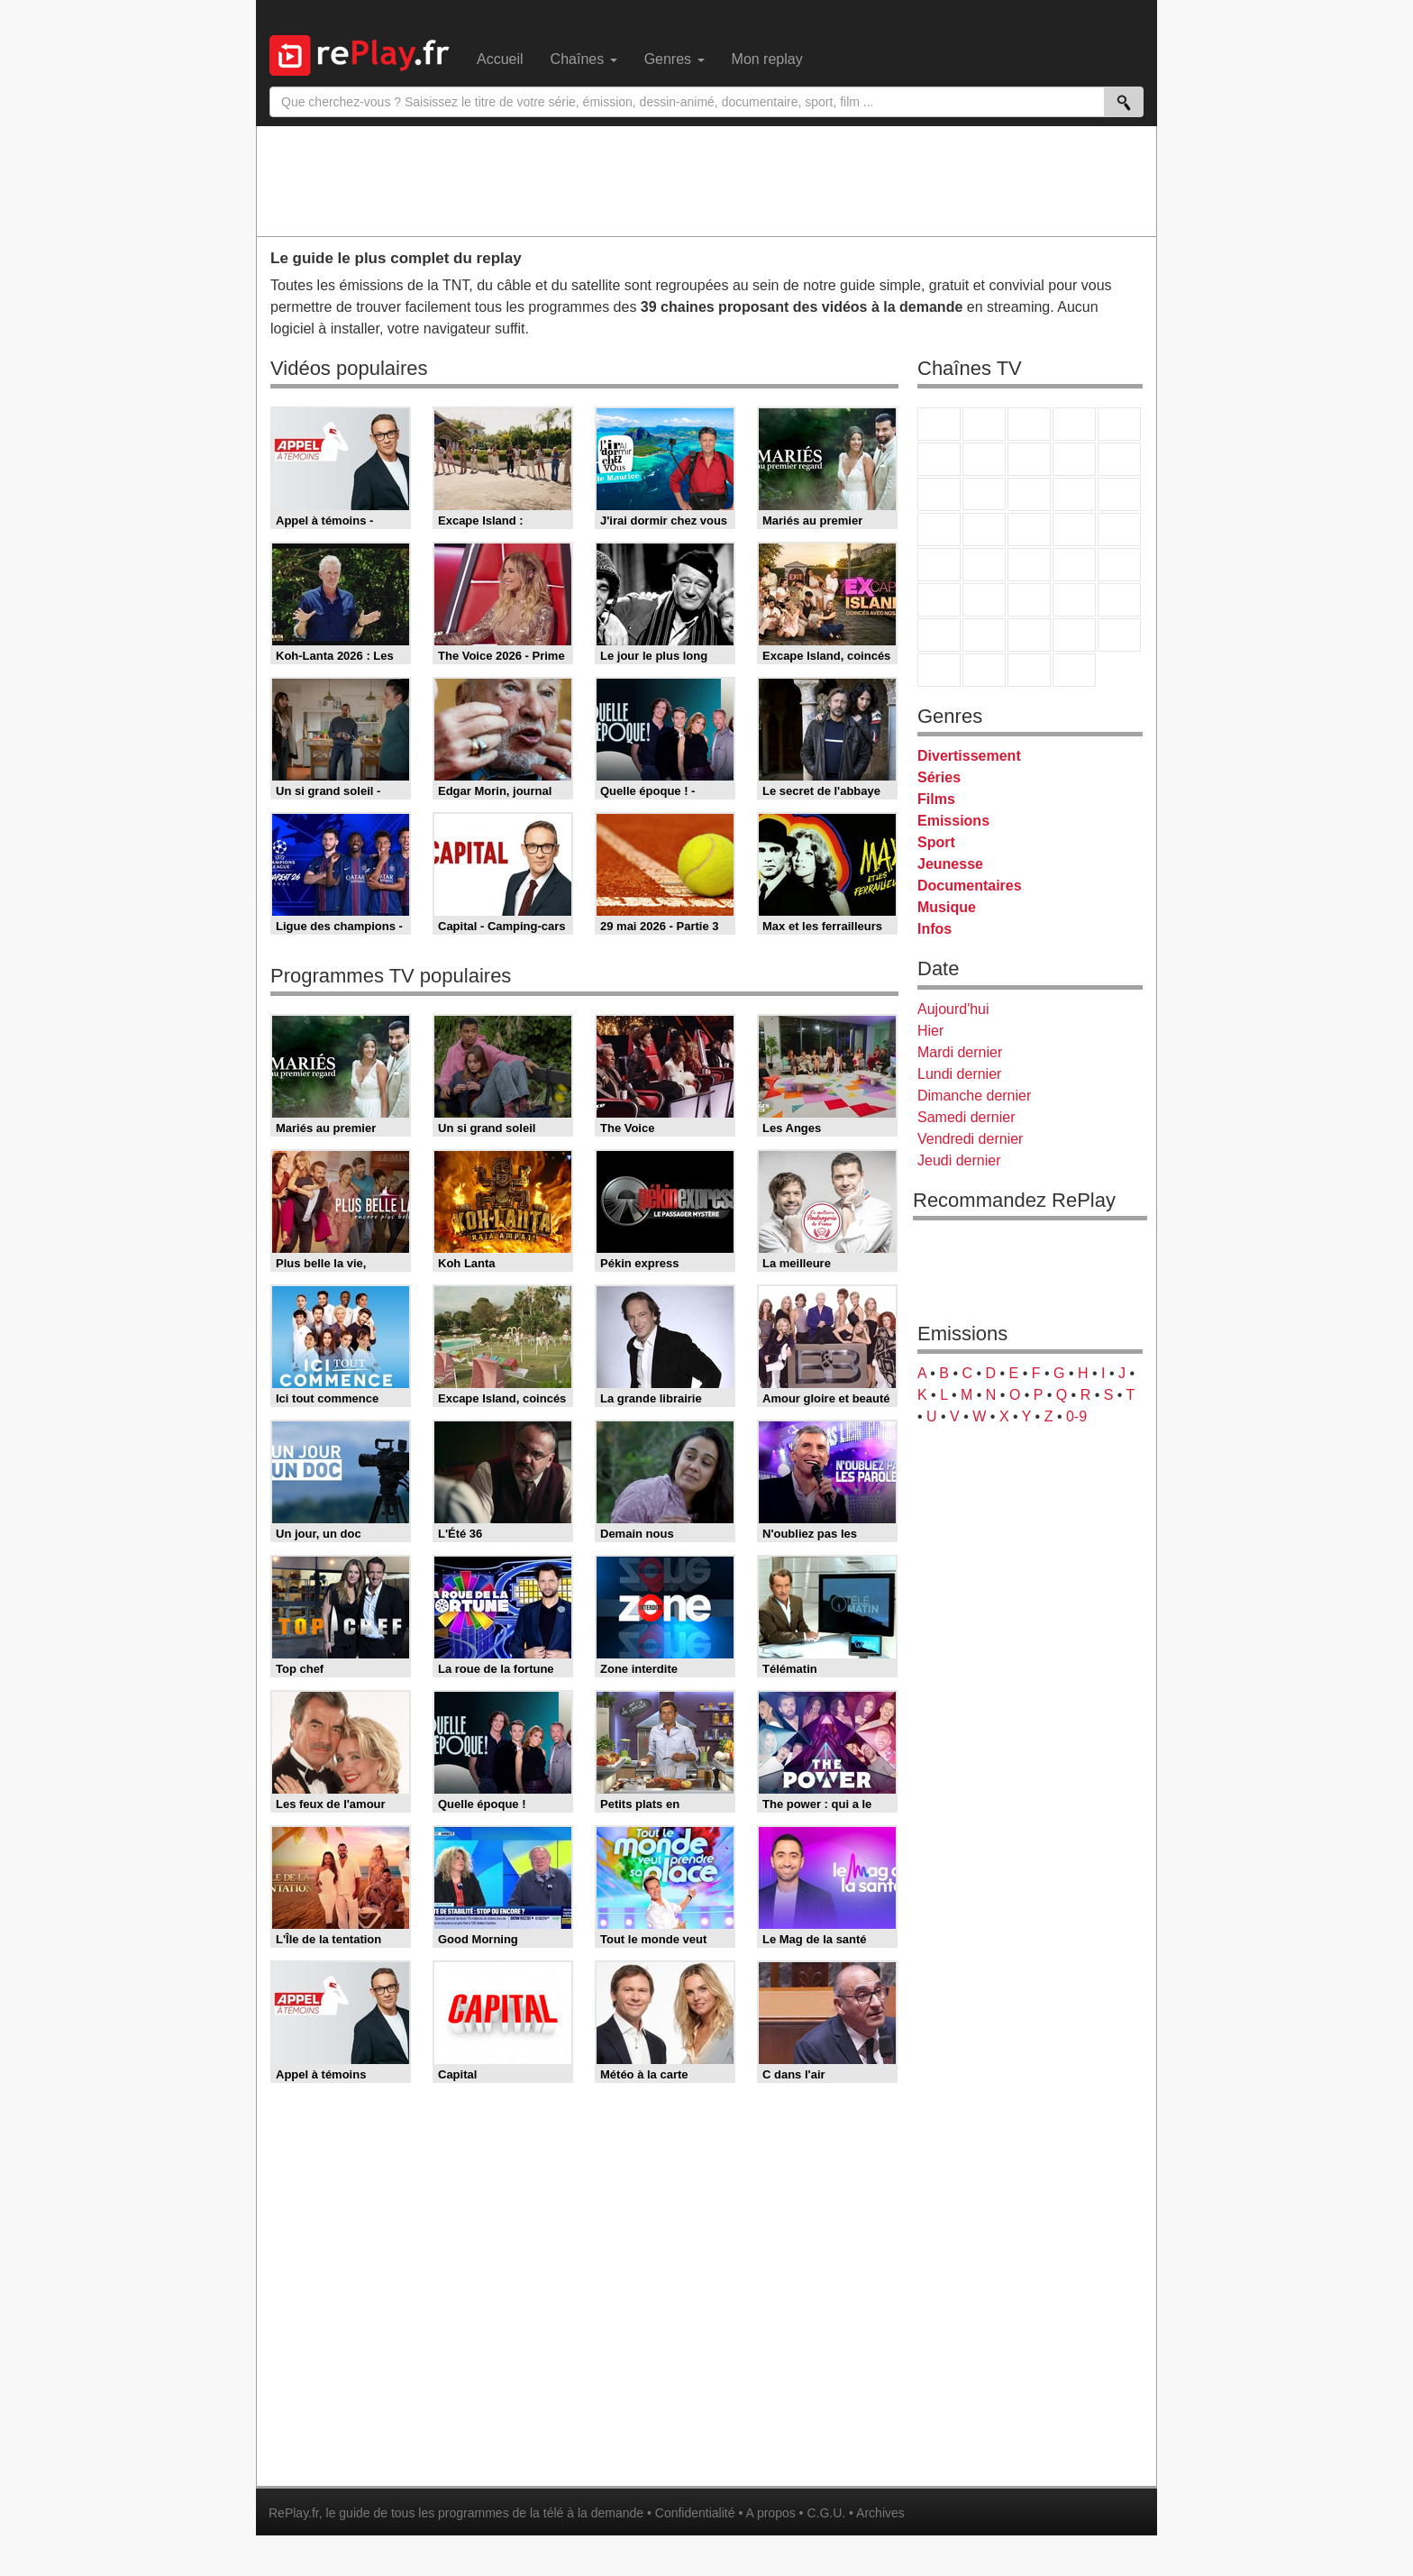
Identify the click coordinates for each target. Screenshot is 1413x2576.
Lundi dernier (959, 1074)
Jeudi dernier (959, 1160)
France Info (984, 564)
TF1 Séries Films (1029, 494)
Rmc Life (984, 529)
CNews (1029, 564)
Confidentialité (695, 2513)
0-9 (1076, 1416)
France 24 (984, 600)
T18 (1119, 529)
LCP (984, 670)
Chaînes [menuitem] (584, 59)
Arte (984, 459)
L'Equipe (1119, 600)
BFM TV (1074, 564)
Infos (934, 928)
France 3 (1029, 424)
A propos (770, 2513)
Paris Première (1074, 529)
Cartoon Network (1029, 635)
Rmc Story (939, 529)
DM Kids (1119, 635)
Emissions (953, 820)
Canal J (984, 635)
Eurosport (1074, 600)
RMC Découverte (1119, 494)
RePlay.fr (294, 2513)
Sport (936, 842)
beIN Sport (1029, 600)
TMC (1074, 459)
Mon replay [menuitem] (767, 59)
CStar (984, 494)
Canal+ (1074, 424)
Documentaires (969, 885)
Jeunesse (950, 864)
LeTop (939, 670)
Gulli (939, 635)
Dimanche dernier (974, 1095)
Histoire (1074, 670)
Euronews (939, 600)
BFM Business (1119, 564)
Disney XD (1074, 635)
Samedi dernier (966, 1117)
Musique (946, 907)
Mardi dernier (959, 1052)
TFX (1119, 459)
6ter (1074, 494)
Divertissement (969, 755)
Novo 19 (939, 564)
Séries (939, 777)
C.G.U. (826, 2513)
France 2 (984, 424)
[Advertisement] (706, 180)
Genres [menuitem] (674, 59)
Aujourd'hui (953, 1009)
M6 (939, 459)
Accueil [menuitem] (500, 59)
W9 (1029, 459)
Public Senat (1029, 670)
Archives (880, 2513)
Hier (930, 1030)
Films (936, 799)
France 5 (1119, 424)
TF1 (939, 424)
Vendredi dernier (970, 1138)
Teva (1029, 529)
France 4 (939, 494)
